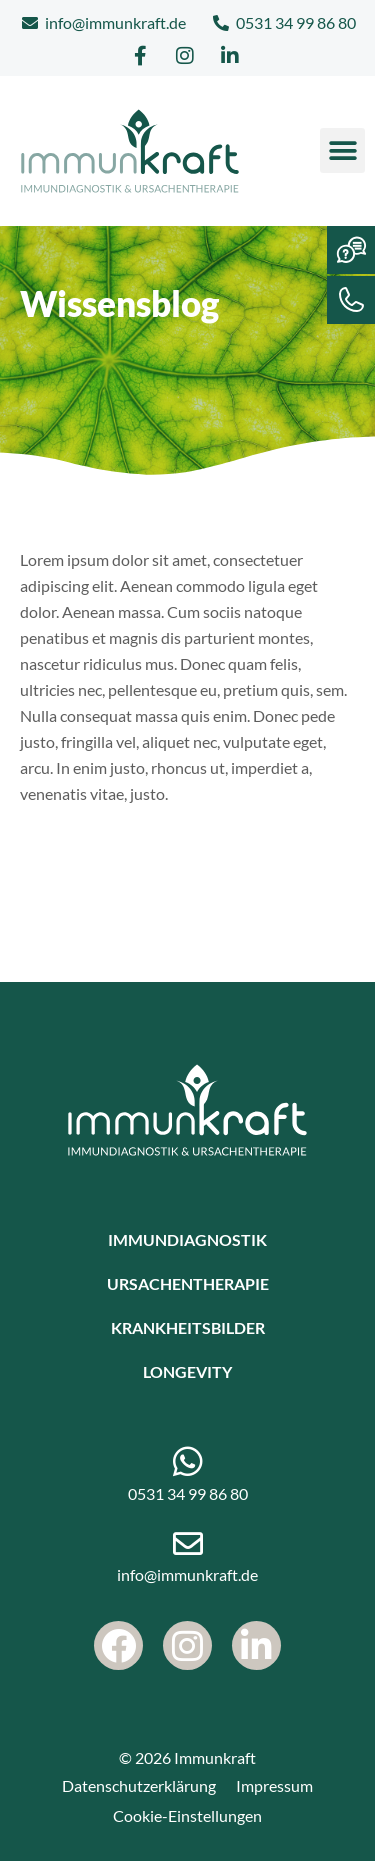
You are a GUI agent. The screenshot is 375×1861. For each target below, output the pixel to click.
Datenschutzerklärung (139, 1785)
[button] (342, 150)
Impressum (274, 1785)
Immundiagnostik (187, 1239)
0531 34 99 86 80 (188, 1493)
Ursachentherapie (188, 1283)
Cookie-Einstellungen (187, 1815)
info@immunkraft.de (187, 1574)
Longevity (187, 1371)
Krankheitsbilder (188, 1327)
